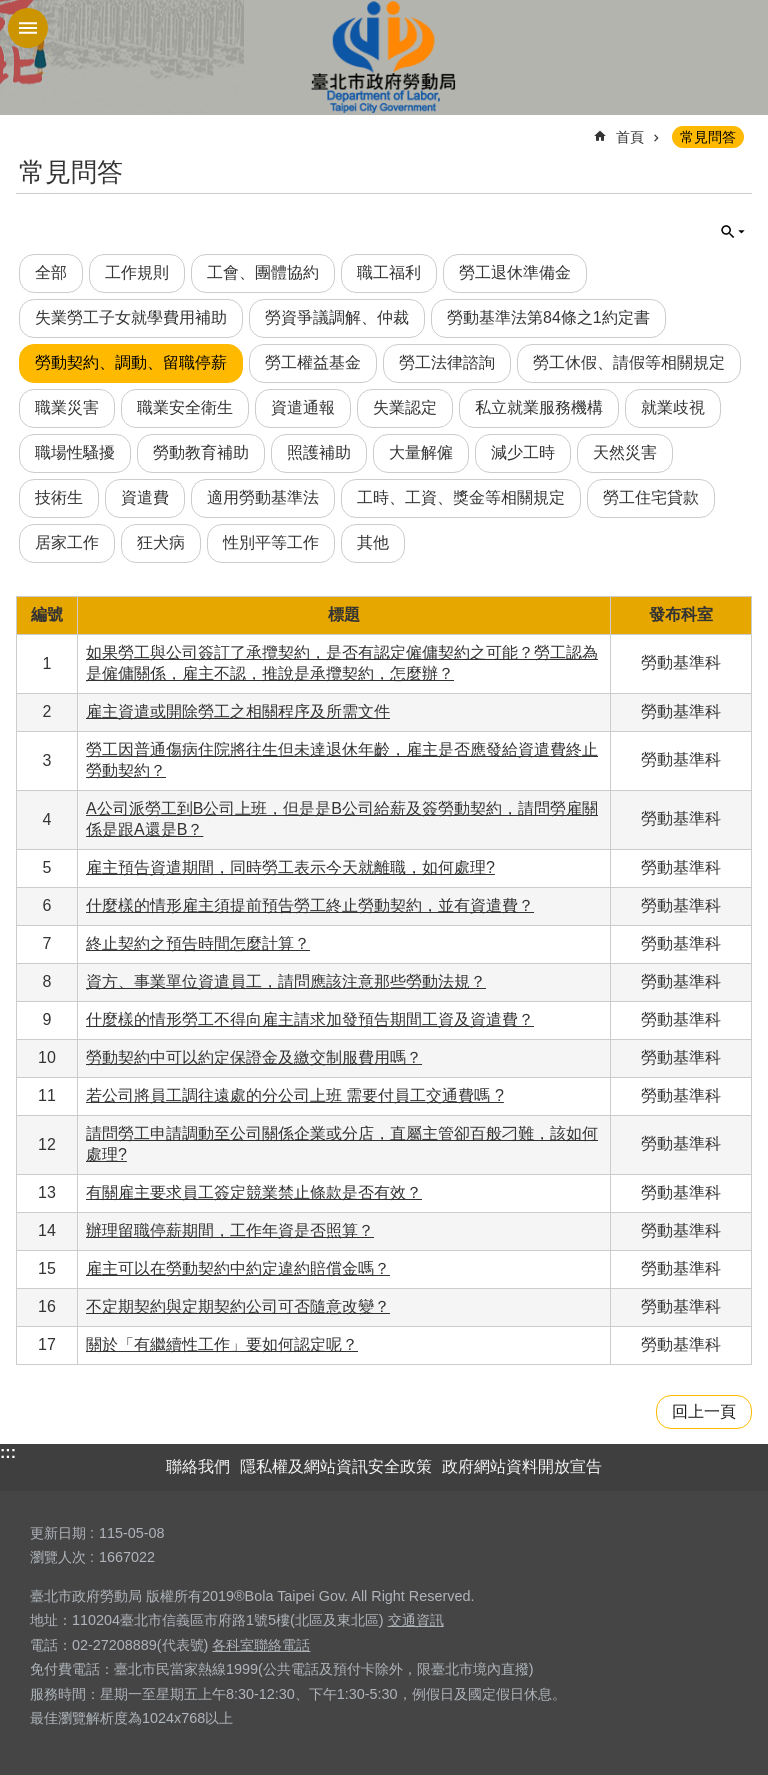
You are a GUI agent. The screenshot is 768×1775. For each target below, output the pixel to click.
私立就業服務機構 (539, 407)
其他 (373, 542)
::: (8, 1452)
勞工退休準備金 (515, 272)
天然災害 (625, 452)
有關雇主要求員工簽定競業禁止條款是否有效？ (254, 1192)
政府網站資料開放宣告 (522, 1466)
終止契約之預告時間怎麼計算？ (198, 943)
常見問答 (708, 137)
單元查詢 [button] (733, 232)
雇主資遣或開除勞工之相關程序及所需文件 (238, 711)
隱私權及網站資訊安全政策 (336, 1466)
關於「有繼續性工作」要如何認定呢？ (222, 1344)
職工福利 (389, 272)
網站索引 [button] (28, 28)
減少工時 (523, 452)
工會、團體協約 (263, 272)
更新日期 (58, 1533)
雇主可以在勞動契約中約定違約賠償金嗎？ (238, 1268)
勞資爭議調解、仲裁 (337, 317)
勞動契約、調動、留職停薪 (131, 362)
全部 (51, 272)
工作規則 (137, 272)
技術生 (59, 497)
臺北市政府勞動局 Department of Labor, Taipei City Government (384, 57)
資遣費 (145, 497)
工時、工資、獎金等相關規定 (461, 497)
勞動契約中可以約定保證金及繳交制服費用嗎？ (254, 1057)
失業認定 (405, 407)
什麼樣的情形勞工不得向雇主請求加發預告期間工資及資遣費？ (310, 1019)
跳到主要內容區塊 (10, 10)
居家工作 (67, 542)
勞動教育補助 (201, 452)
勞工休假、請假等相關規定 (629, 362)
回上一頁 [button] (704, 1411)
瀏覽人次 (58, 1557)
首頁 (630, 137)
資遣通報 (303, 407)
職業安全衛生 (185, 407)
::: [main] (29, 128)
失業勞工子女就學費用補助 (131, 317)
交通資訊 (416, 1620)
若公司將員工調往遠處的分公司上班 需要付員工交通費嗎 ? (295, 1095)
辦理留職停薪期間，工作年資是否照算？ (230, 1230)
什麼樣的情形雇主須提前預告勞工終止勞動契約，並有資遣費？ (310, 905)
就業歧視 (673, 407)
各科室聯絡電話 (261, 1645)
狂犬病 (161, 542)
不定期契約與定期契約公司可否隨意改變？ (238, 1306)
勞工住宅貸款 (651, 497)
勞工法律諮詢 (447, 362)
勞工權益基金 (313, 362)
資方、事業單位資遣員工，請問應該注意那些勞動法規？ (286, 981)
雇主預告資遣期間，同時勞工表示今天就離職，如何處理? (290, 867)
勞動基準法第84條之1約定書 (548, 317)
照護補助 (319, 452)
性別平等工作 (271, 542)
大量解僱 (421, 452)
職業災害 (67, 407)
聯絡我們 (198, 1466)
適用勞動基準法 (263, 497)
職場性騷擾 (75, 452)
